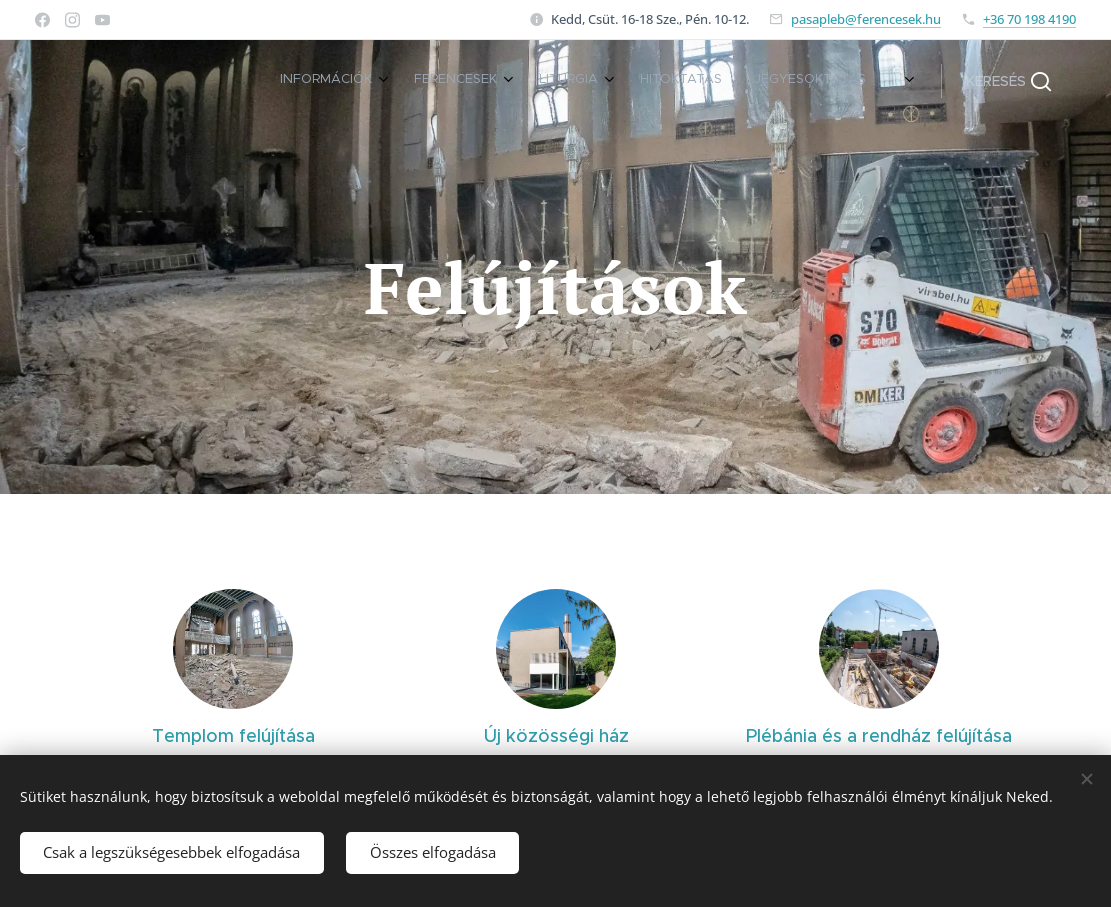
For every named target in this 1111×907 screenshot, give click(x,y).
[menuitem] (667, 81)
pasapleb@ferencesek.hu (866, 19)
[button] (1008, 81)
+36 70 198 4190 (1029, 19)
